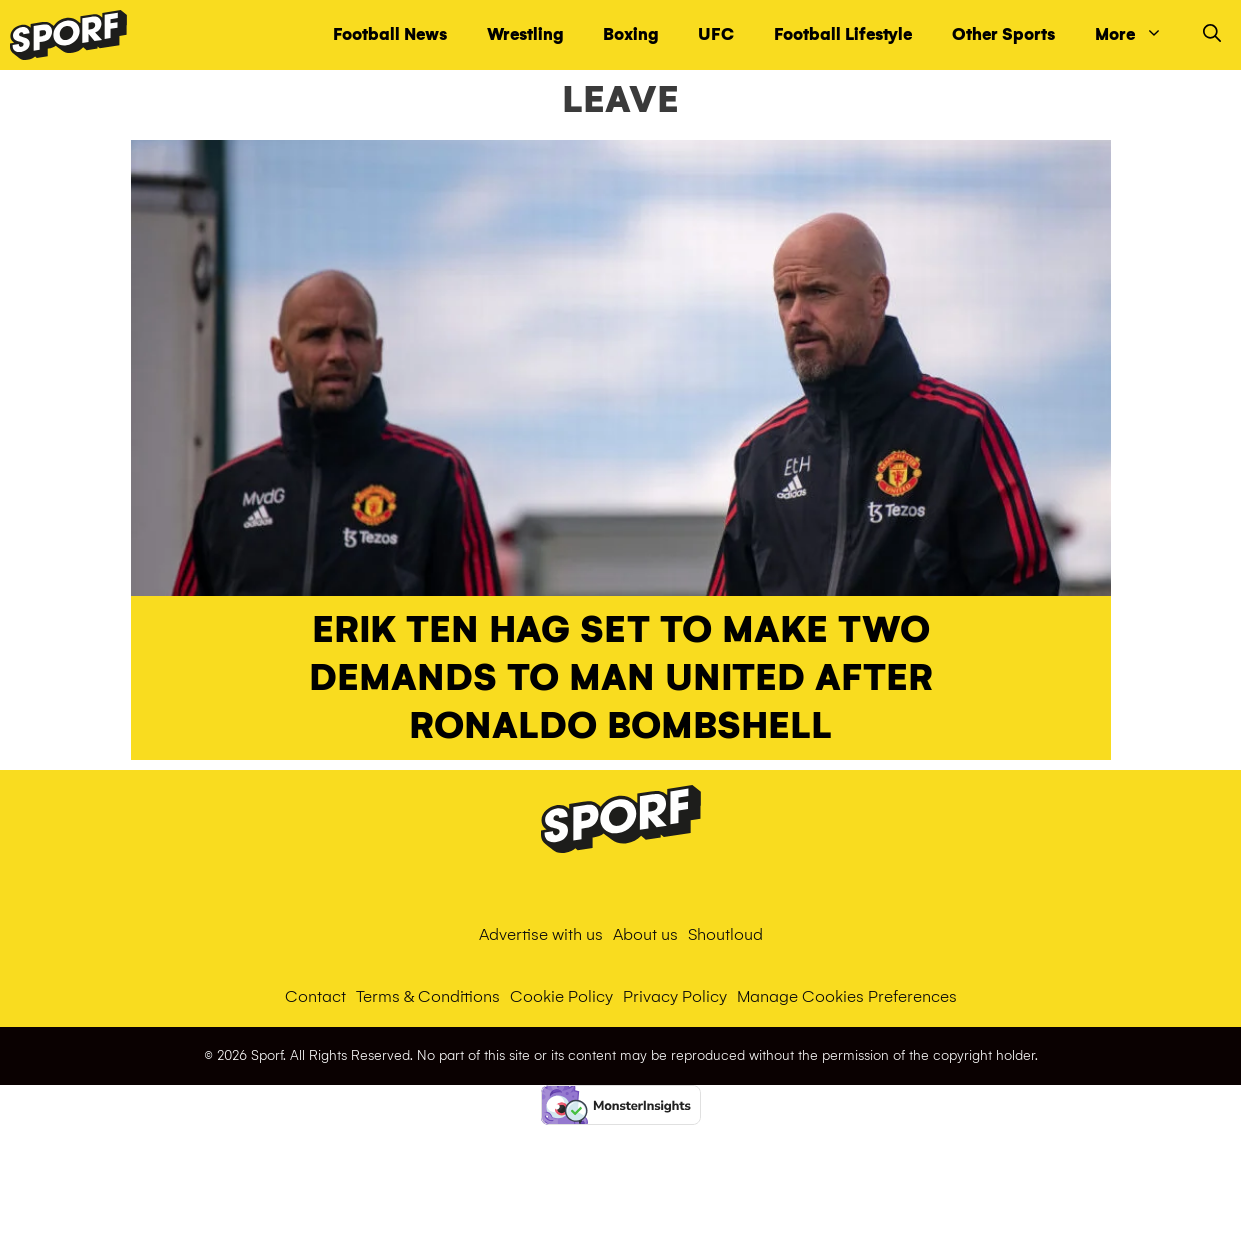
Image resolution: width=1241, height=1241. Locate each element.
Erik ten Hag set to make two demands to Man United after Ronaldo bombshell (621, 678)
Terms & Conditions (428, 996)
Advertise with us (541, 934)
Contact (315, 996)
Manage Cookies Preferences (847, 996)
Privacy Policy (675, 996)
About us (645, 934)
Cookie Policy (561, 996)
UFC (716, 34)
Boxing (630, 34)
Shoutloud (725, 934)
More (1139, 35)
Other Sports (1003, 34)
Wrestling (525, 34)
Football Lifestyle (843, 34)
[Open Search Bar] (1212, 35)
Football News (390, 34)
